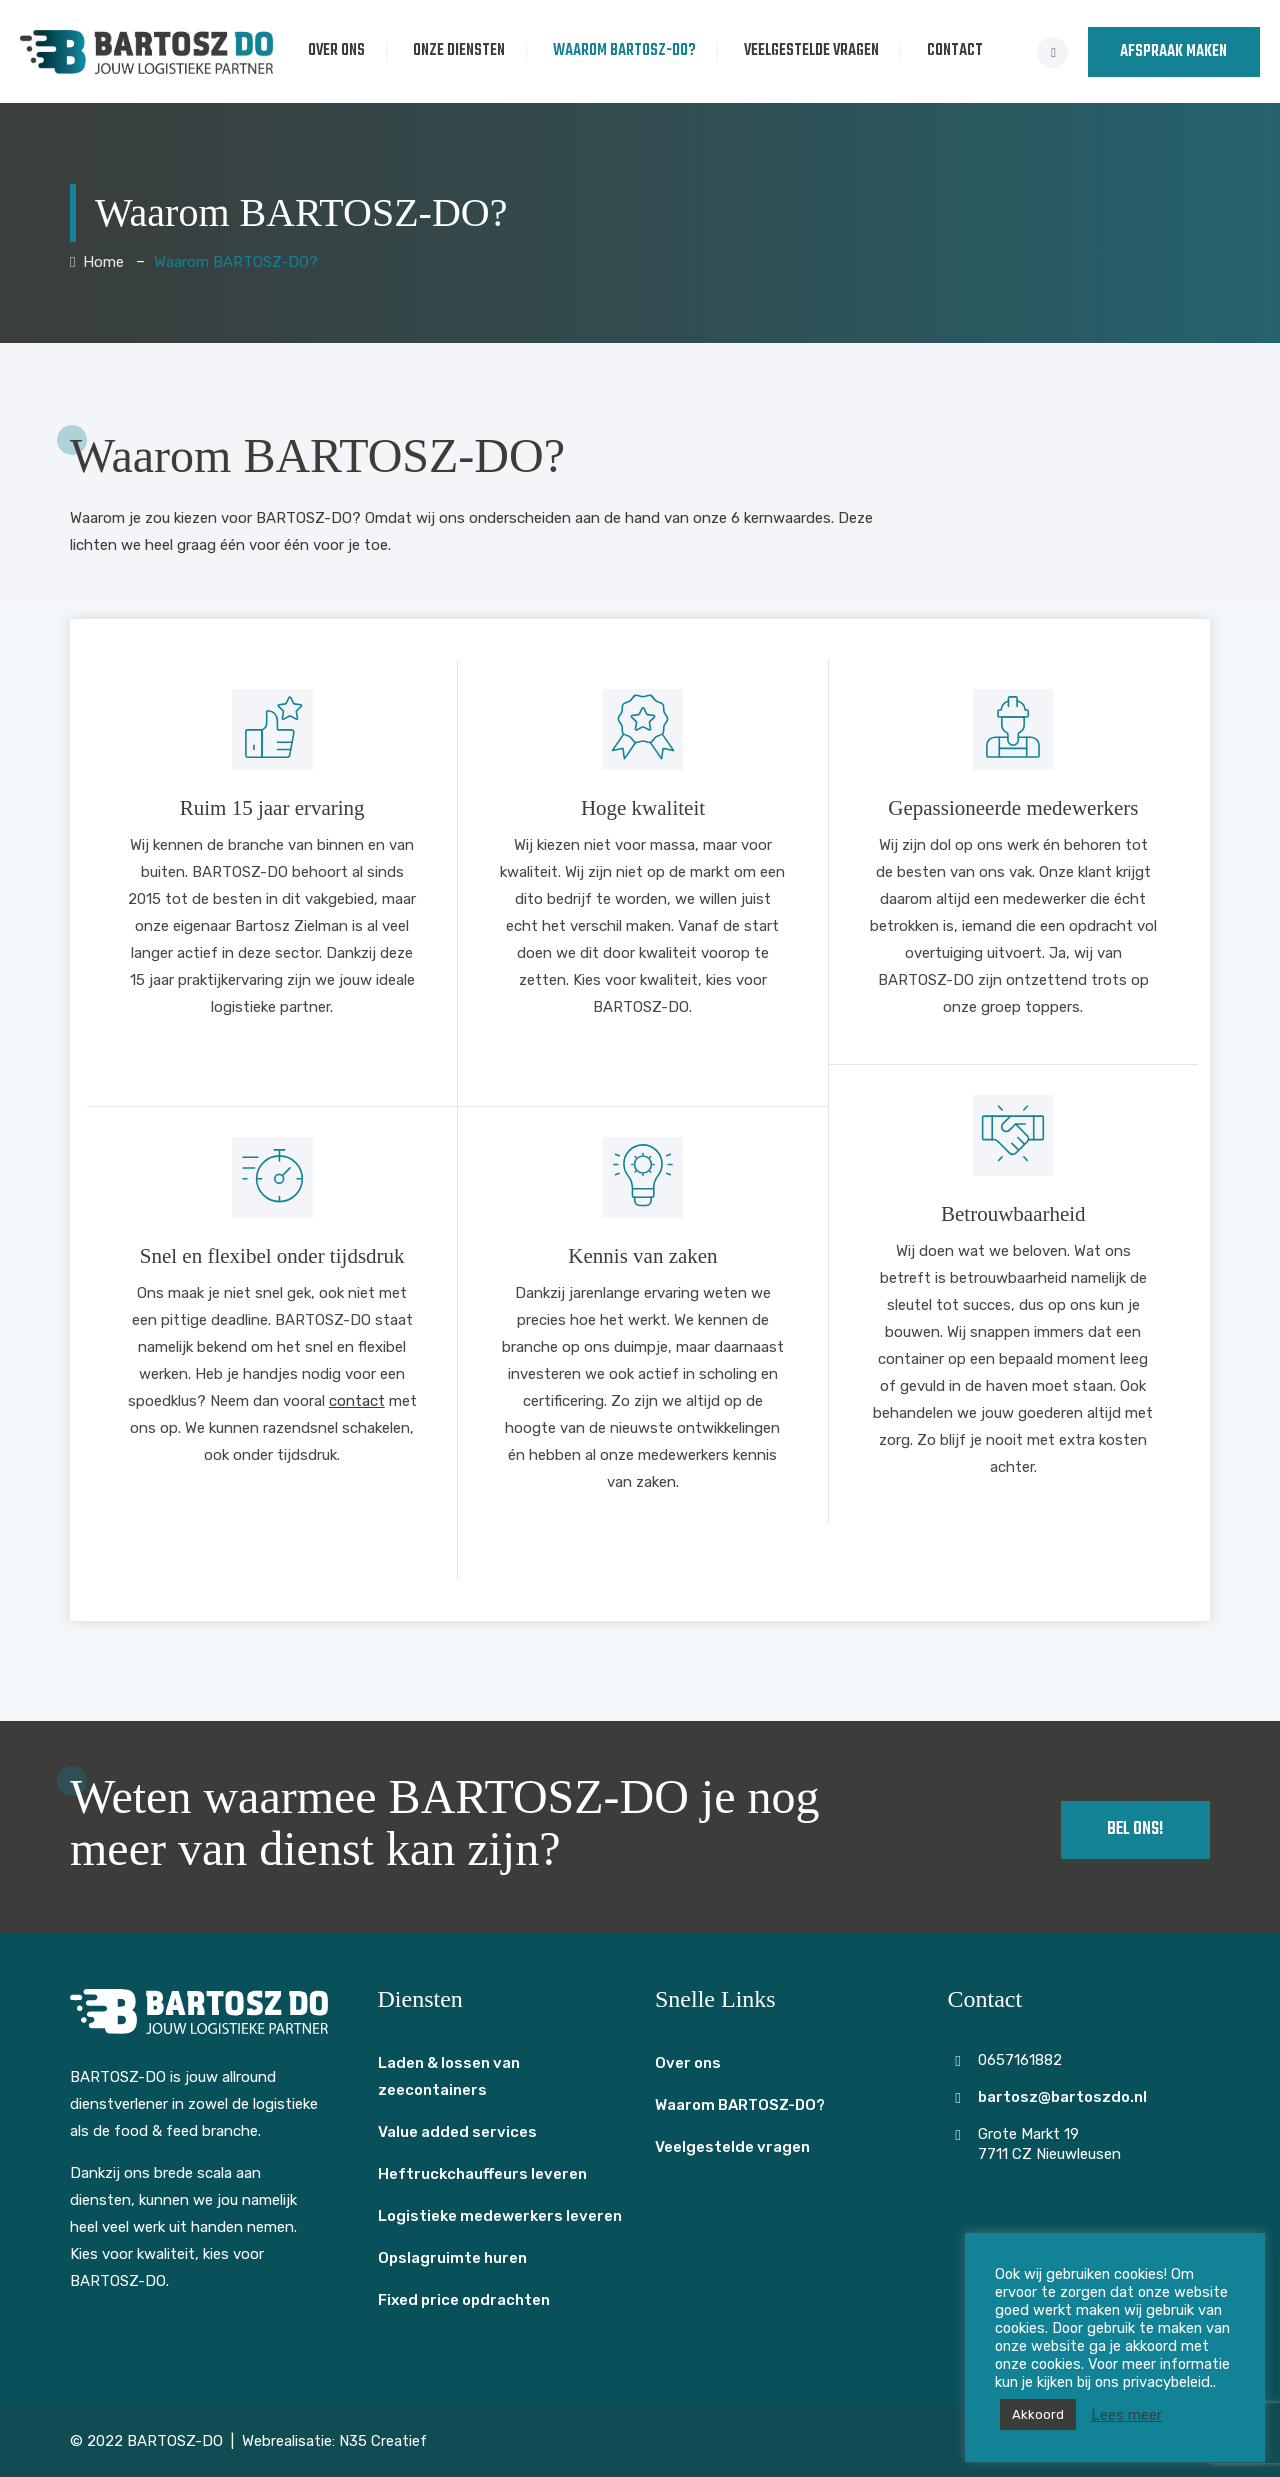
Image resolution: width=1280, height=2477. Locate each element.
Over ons (341, 51)
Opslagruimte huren (452, 2258)
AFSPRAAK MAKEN (1173, 52)
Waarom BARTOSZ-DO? (629, 51)
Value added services (457, 2132)
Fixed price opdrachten (464, 2300)
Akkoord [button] (1038, 2414)
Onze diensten (464, 51)
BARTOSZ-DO (175, 2441)
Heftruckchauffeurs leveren (482, 2174)
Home (97, 262)
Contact (960, 51)
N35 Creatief (383, 2441)
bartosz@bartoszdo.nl (1062, 2097)
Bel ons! (1135, 1829)
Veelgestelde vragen (816, 51)
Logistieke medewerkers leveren (500, 2216)
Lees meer (1126, 2415)
